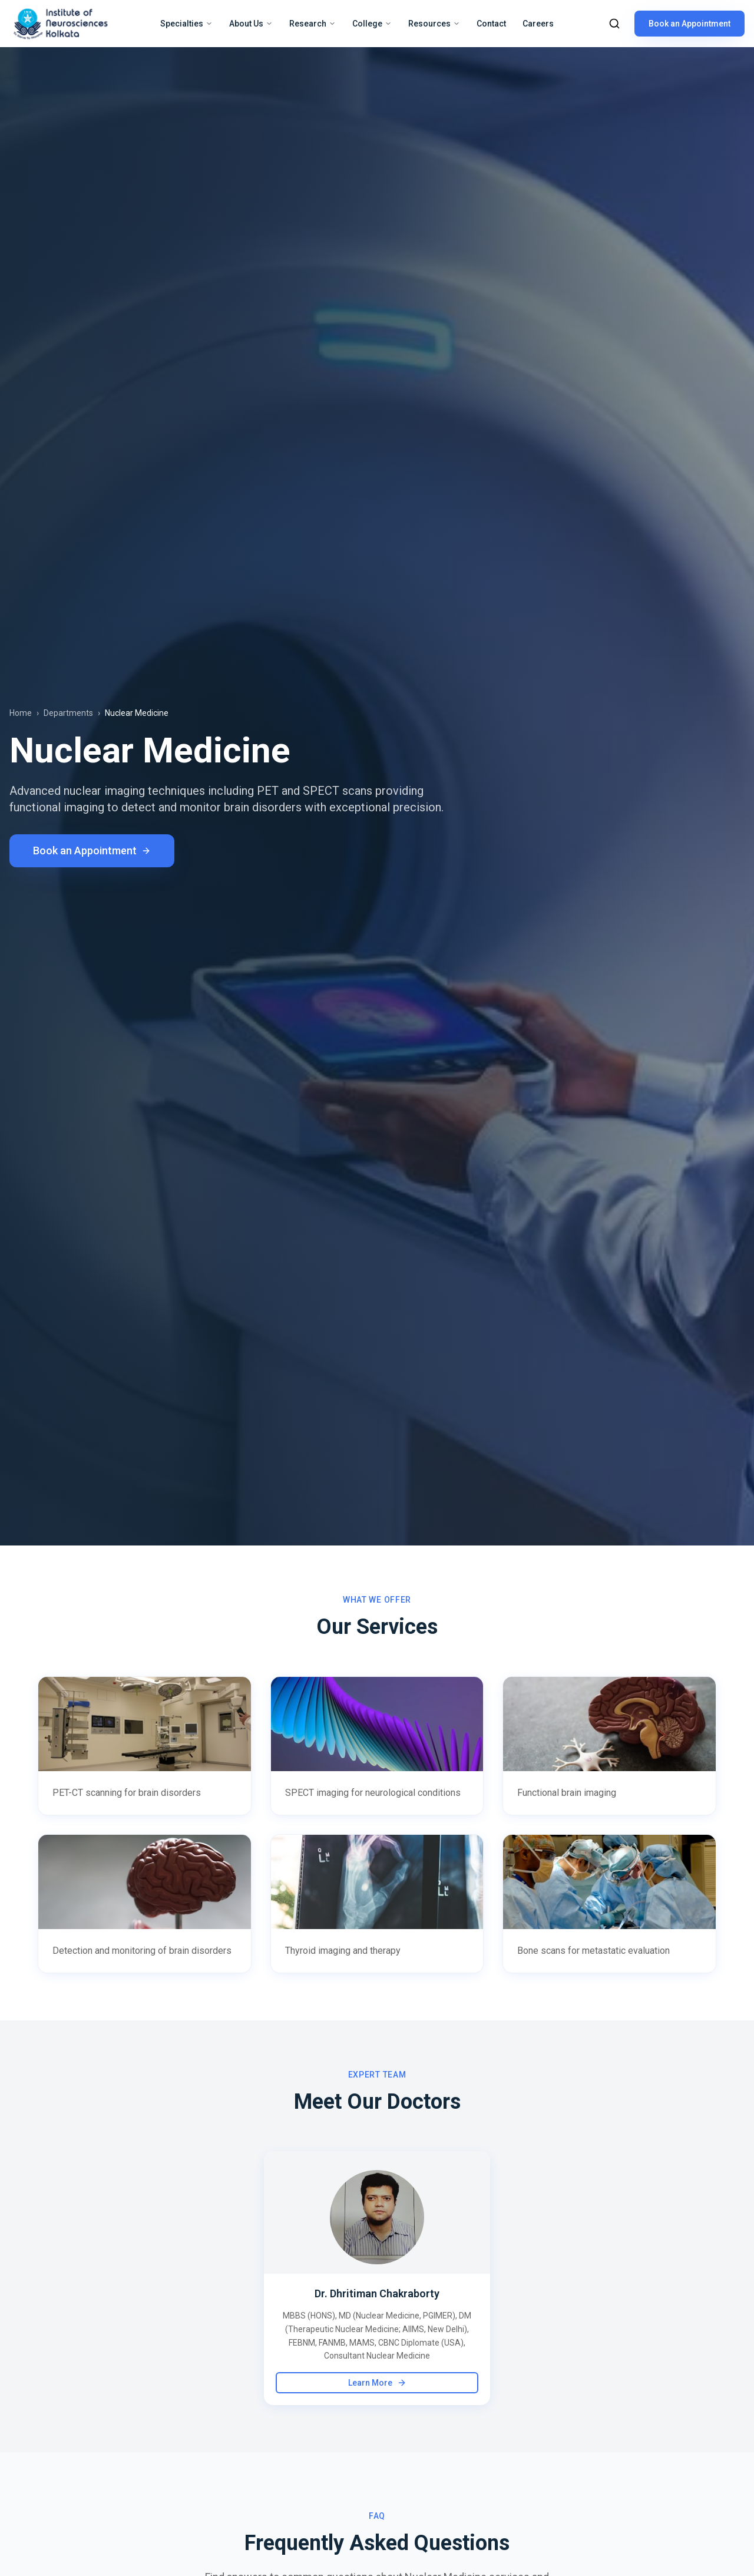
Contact (491, 23)
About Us (251, 23)
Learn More (377, 2382)
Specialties (186, 23)
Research (312, 23)
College (372, 23)
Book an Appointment (689, 23)
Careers (538, 23)
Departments (68, 713)
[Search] (614, 23)
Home (20, 713)
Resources (434, 23)
